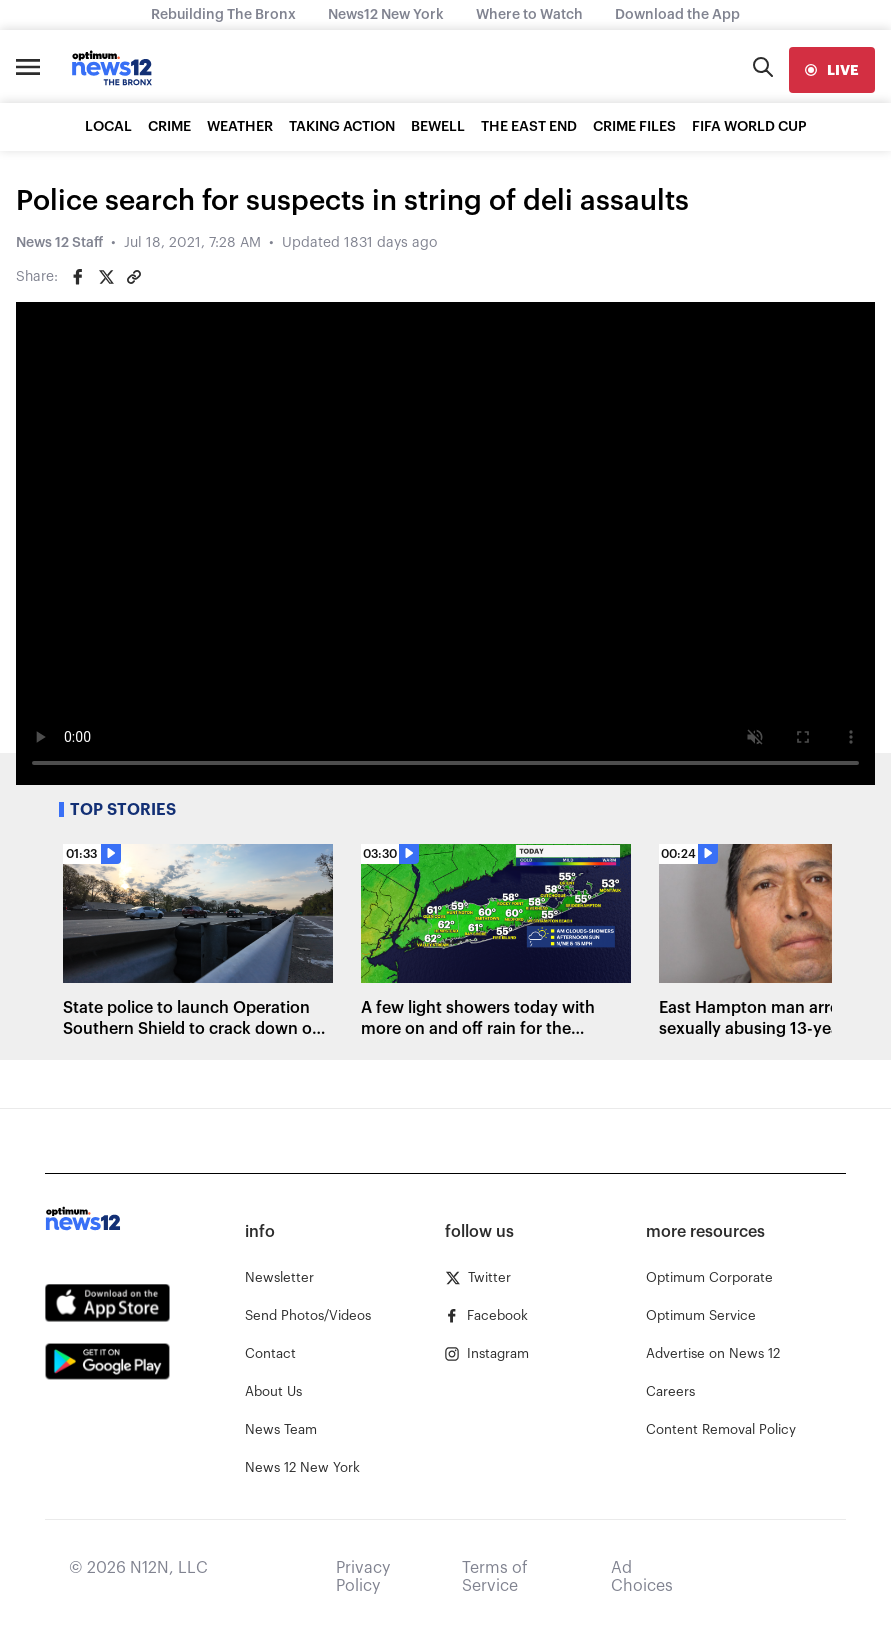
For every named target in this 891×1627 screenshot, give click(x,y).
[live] (832, 70)
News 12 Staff (59, 243)
